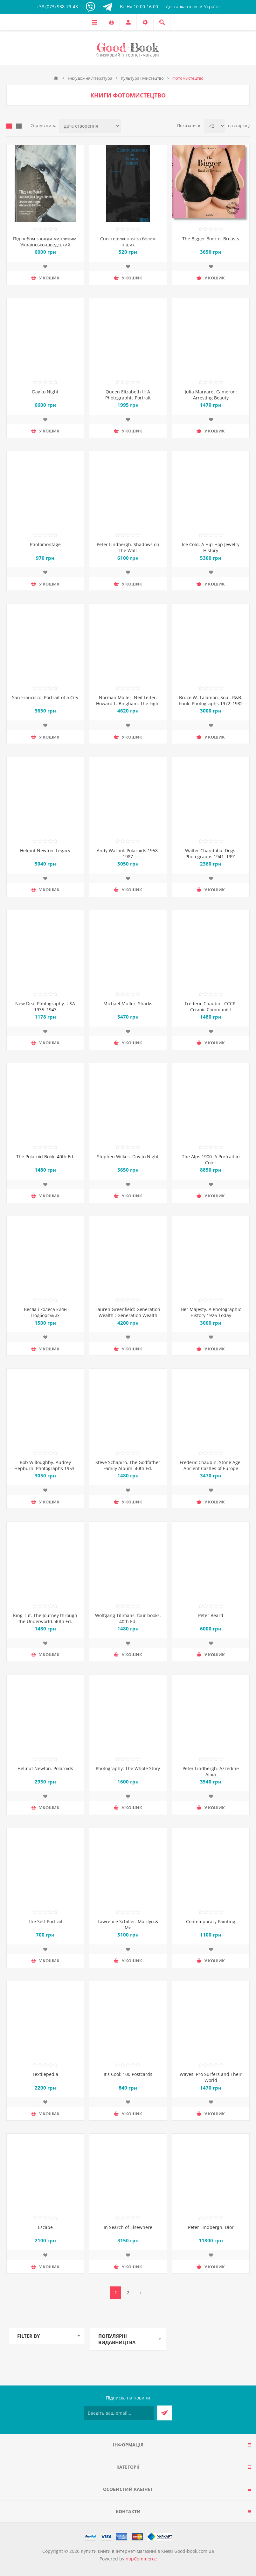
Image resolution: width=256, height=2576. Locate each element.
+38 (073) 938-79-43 (57, 6)
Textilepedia (45, 2074)
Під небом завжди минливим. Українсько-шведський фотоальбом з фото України (45, 245)
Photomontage (45, 544)
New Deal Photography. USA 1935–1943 (45, 1006)
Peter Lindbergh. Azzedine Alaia (211, 1771)
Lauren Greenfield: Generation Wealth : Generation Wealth (127, 1312)
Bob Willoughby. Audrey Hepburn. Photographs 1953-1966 (45, 1468)
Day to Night (45, 392)
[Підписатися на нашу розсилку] (119, 2413)
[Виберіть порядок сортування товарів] (90, 126)
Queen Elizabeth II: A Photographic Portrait (128, 395)
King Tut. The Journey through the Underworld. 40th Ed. (45, 1618)
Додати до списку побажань (45, 266)
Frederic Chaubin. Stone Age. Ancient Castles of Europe (211, 1465)
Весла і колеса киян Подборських (45, 1312)
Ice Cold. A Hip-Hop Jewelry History (210, 547)
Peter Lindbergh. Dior (211, 2227)
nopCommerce (141, 2559)
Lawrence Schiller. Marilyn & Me (128, 1924)
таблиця (9, 126)
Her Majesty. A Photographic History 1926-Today (211, 1312)
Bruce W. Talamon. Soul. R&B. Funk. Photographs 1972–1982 (211, 700)
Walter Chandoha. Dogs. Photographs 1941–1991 (211, 853)
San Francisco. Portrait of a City (45, 697)
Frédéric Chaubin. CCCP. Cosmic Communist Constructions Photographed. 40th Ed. (211, 1012)
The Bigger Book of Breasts (210, 239)
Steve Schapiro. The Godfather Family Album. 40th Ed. (127, 1465)
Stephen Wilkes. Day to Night (128, 1157)
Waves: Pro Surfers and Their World (211, 2077)
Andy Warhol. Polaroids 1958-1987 (128, 853)
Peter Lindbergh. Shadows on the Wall (128, 547)
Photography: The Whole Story (128, 1768)
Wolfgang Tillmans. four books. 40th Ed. (128, 1618)
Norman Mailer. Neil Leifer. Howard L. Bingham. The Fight (128, 700)
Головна (56, 78)
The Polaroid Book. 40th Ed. (45, 1157)
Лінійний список (19, 126)
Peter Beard (210, 1615)
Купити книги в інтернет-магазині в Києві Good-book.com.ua (147, 2551)
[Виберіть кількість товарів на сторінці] (214, 126)
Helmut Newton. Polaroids (45, 1768)
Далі (140, 2292)
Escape (45, 2227)
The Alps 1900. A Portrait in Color (211, 1160)
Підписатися (164, 2412)
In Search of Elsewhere (128, 2227)
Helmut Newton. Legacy (45, 850)
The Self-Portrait (45, 1921)
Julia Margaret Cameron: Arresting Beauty (211, 395)
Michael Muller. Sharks (127, 1003)
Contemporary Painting (210, 1921)
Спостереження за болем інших (128, 242)
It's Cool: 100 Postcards (128, 2074)
